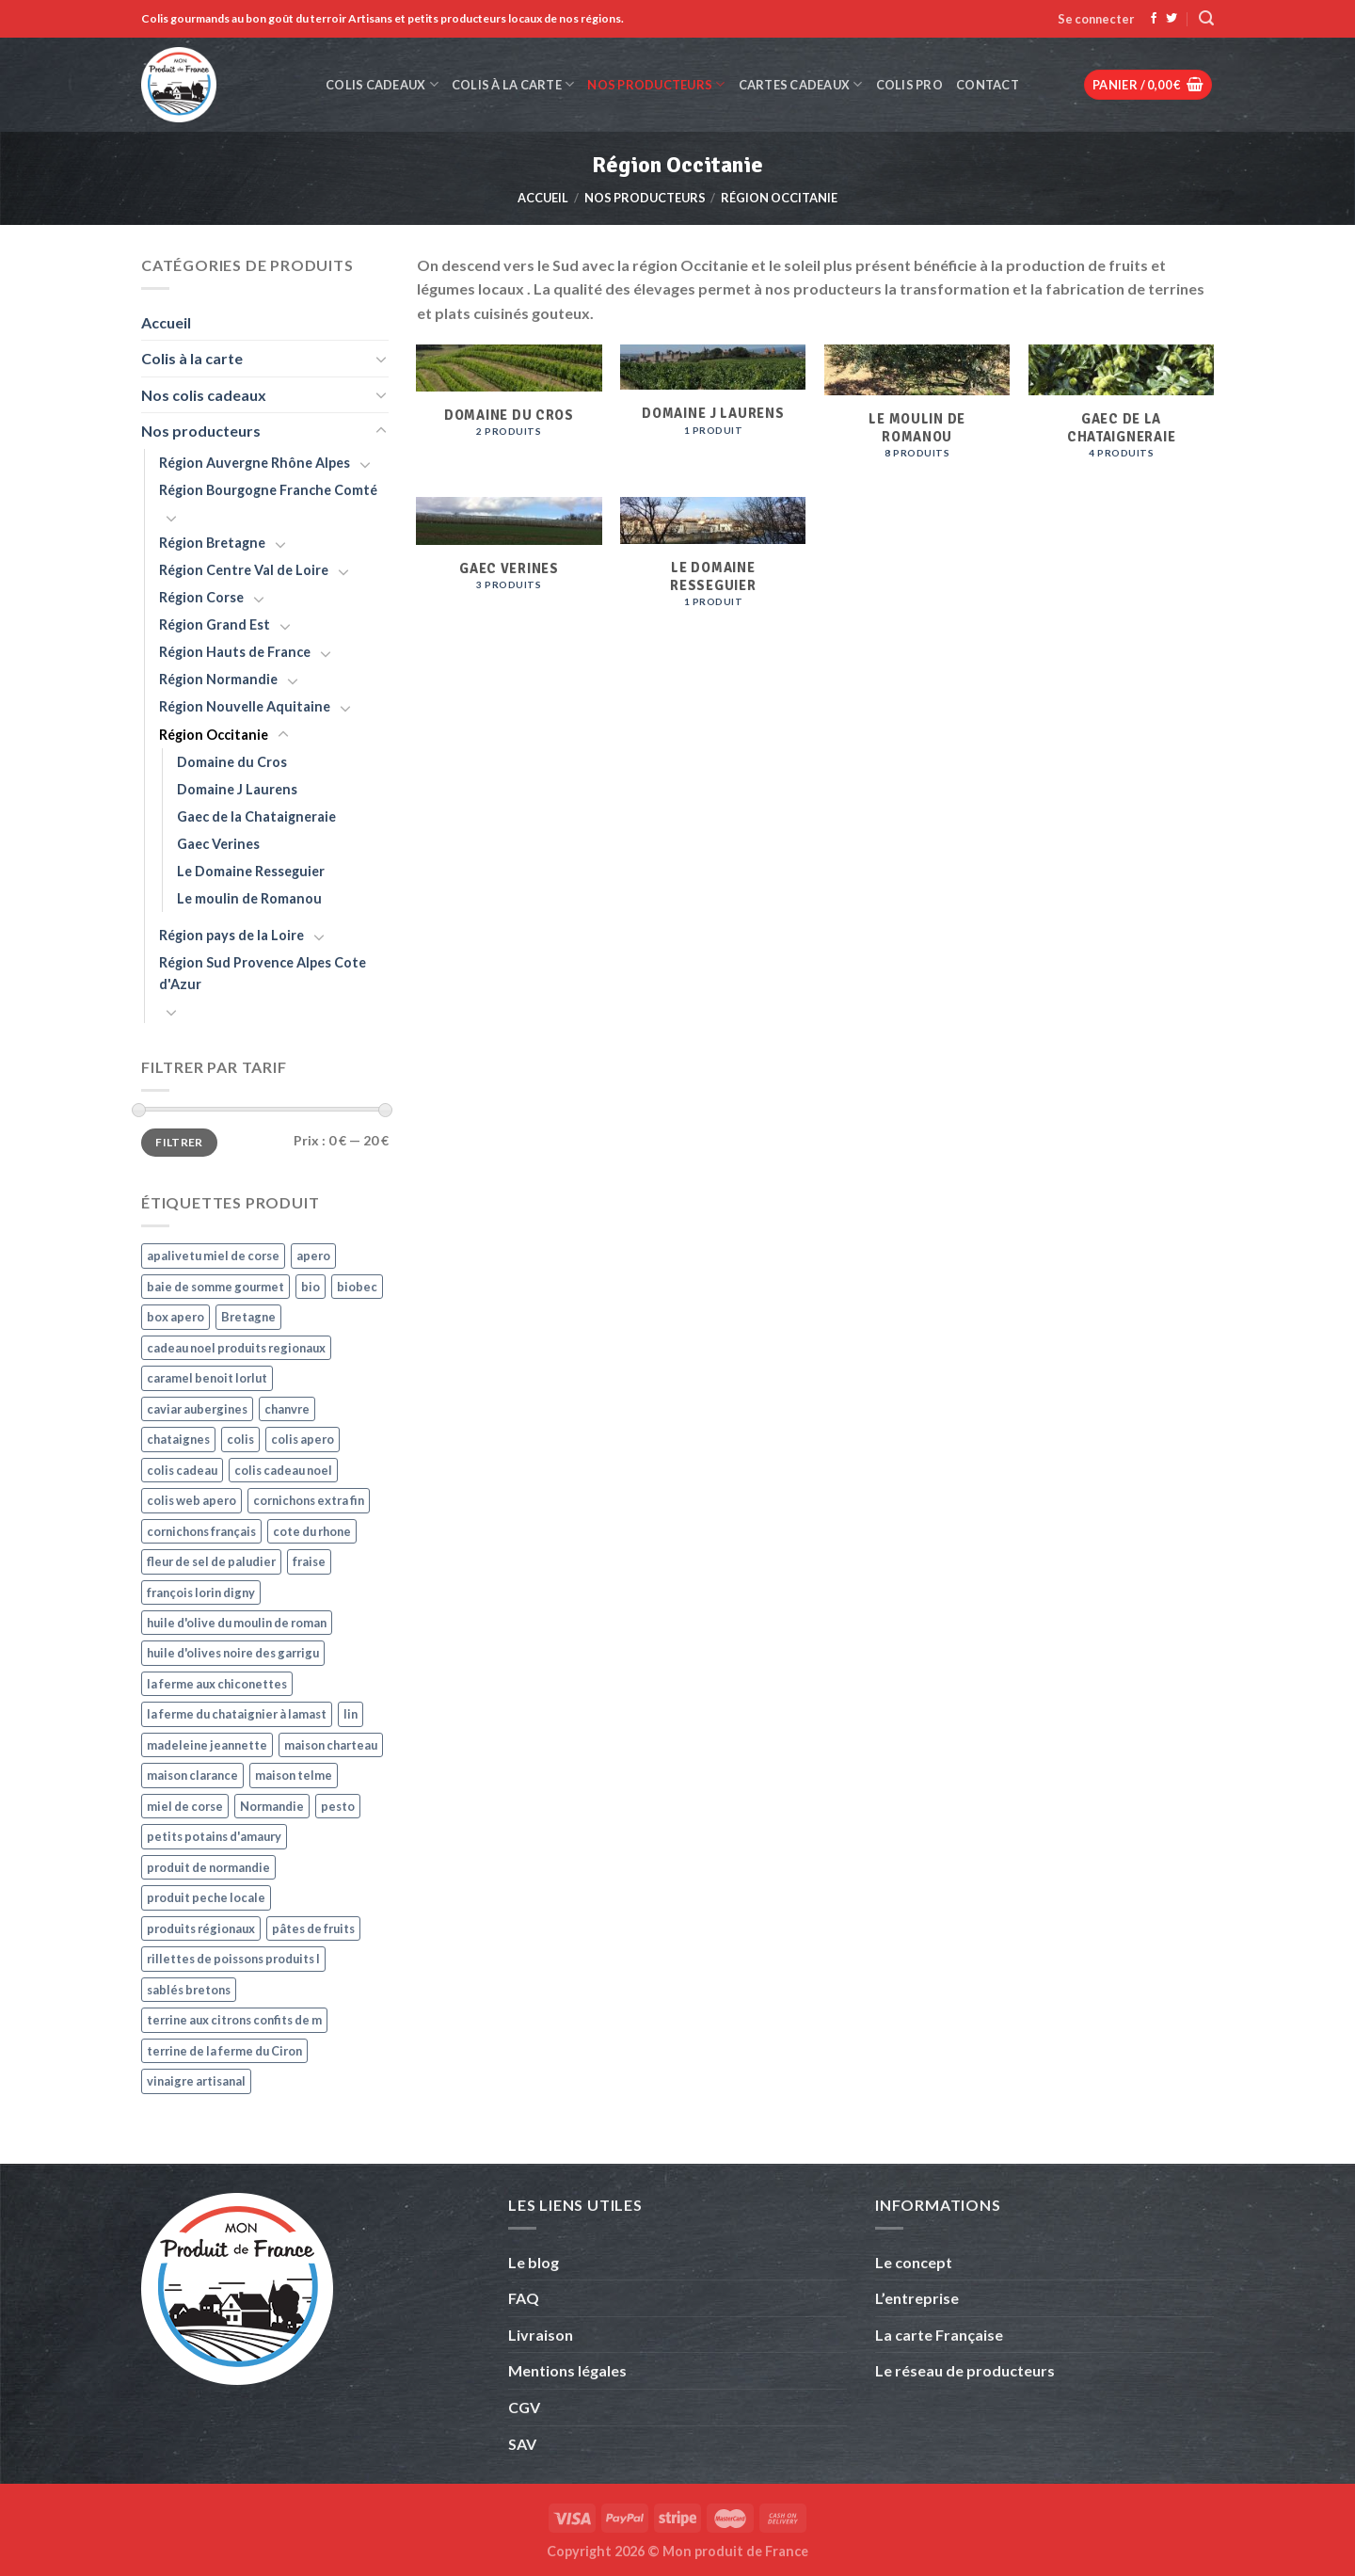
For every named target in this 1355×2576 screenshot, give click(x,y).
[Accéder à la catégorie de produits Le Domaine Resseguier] (712, 562)
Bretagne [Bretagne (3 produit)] (248, 1316)
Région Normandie (218, 679)
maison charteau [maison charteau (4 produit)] (330, 1744)
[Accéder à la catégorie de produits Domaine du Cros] (508, 409)
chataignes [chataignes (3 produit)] (178, 1439)
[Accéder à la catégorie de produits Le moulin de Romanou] (917, 411)
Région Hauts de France (235, 652)
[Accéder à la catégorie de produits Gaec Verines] (508, 563)
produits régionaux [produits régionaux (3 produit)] (201, 1928)
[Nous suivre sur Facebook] (1153, 18)
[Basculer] (381, 358)
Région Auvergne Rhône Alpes (254, 463)
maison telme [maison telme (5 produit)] (293, 1775)
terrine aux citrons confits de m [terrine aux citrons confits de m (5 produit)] (234, 2019)
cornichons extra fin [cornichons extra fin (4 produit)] (308, 1500)
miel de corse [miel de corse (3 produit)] (185, 1806)
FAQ (523, 2298)
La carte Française (940, 2335)
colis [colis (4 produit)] (240, 1439)
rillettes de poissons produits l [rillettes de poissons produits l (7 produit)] (233, 1958)
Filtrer (179, 1142)
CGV (524, 2407)
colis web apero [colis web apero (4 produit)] (191, 1500)
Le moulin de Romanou (249, 898)
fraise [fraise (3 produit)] (309, 1561)
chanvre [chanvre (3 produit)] (287, 1408)
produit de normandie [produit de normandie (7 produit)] (208, 1867)
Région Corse (201, 597)
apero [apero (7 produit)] (313, 1255)
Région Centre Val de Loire (243, 570)
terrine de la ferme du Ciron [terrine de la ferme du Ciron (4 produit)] (224, 2050)
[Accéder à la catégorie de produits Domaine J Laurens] (712, 408)
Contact (987, 84)
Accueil (543, 197)
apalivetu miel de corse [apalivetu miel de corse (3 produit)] (213, 1255)
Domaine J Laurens (237, 789)
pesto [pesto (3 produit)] (338, 1806)
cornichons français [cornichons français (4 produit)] (201, 1531)
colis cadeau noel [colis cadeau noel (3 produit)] (283, 1470)
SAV (522, 2444)
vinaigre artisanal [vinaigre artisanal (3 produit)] (196, 2080)
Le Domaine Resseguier (251, 871)
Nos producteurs (656, 84)
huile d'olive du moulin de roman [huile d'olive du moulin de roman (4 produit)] (237, 1622)
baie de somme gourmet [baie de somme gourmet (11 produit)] (215, 1286)
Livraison (540, 2335)
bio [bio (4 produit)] (310, 1286)
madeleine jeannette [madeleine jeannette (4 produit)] (207, 1744)
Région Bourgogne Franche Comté (268, 490)
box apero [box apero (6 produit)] (175, 1316)
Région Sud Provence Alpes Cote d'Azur (262, 973)
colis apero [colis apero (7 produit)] (302, 1439)
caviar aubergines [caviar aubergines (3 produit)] (197, 1408)
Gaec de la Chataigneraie (256, 816)
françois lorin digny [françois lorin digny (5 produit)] (201, 1592)
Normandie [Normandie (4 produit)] (272, 1806)
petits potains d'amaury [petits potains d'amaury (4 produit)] (214, 1836)
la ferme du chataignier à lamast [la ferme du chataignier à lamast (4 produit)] (237, 1713)
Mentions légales (567, 2370)
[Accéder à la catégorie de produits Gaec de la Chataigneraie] (1121, 411)
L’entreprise (917, 2298)
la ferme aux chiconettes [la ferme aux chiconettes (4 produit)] (217, 1683)
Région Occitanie (213, 735)
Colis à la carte (513, 84)
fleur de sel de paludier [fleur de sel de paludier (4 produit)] (211, 1561)
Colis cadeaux (382, 84)
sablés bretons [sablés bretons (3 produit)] (189, 1989)
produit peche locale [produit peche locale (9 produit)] (206, 1897)
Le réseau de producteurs (965, 2370)
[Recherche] (1206, 18)
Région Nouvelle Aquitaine (244, 706)
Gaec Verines (218, 844)
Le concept (913, 2262)
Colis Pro (909, 84)
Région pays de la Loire (231, 935)
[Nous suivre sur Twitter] (1171, 18)
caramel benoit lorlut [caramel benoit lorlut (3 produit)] (207, 1377)
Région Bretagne (212, 543)
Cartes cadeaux (801, 84)
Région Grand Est (214, 624)
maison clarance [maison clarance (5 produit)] (192, 1775)
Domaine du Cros (232, 762)
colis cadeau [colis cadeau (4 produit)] (182, 1470)
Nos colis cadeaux (203, 395)
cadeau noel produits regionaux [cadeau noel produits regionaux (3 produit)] (236, 1347)
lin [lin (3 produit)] (350, 1713)
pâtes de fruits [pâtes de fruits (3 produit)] (313, 1928)
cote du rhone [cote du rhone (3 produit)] (312, 1531)
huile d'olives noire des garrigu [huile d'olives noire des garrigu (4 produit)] (233, 1652)
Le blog (533, 2262)
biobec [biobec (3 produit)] (357, 1286)
